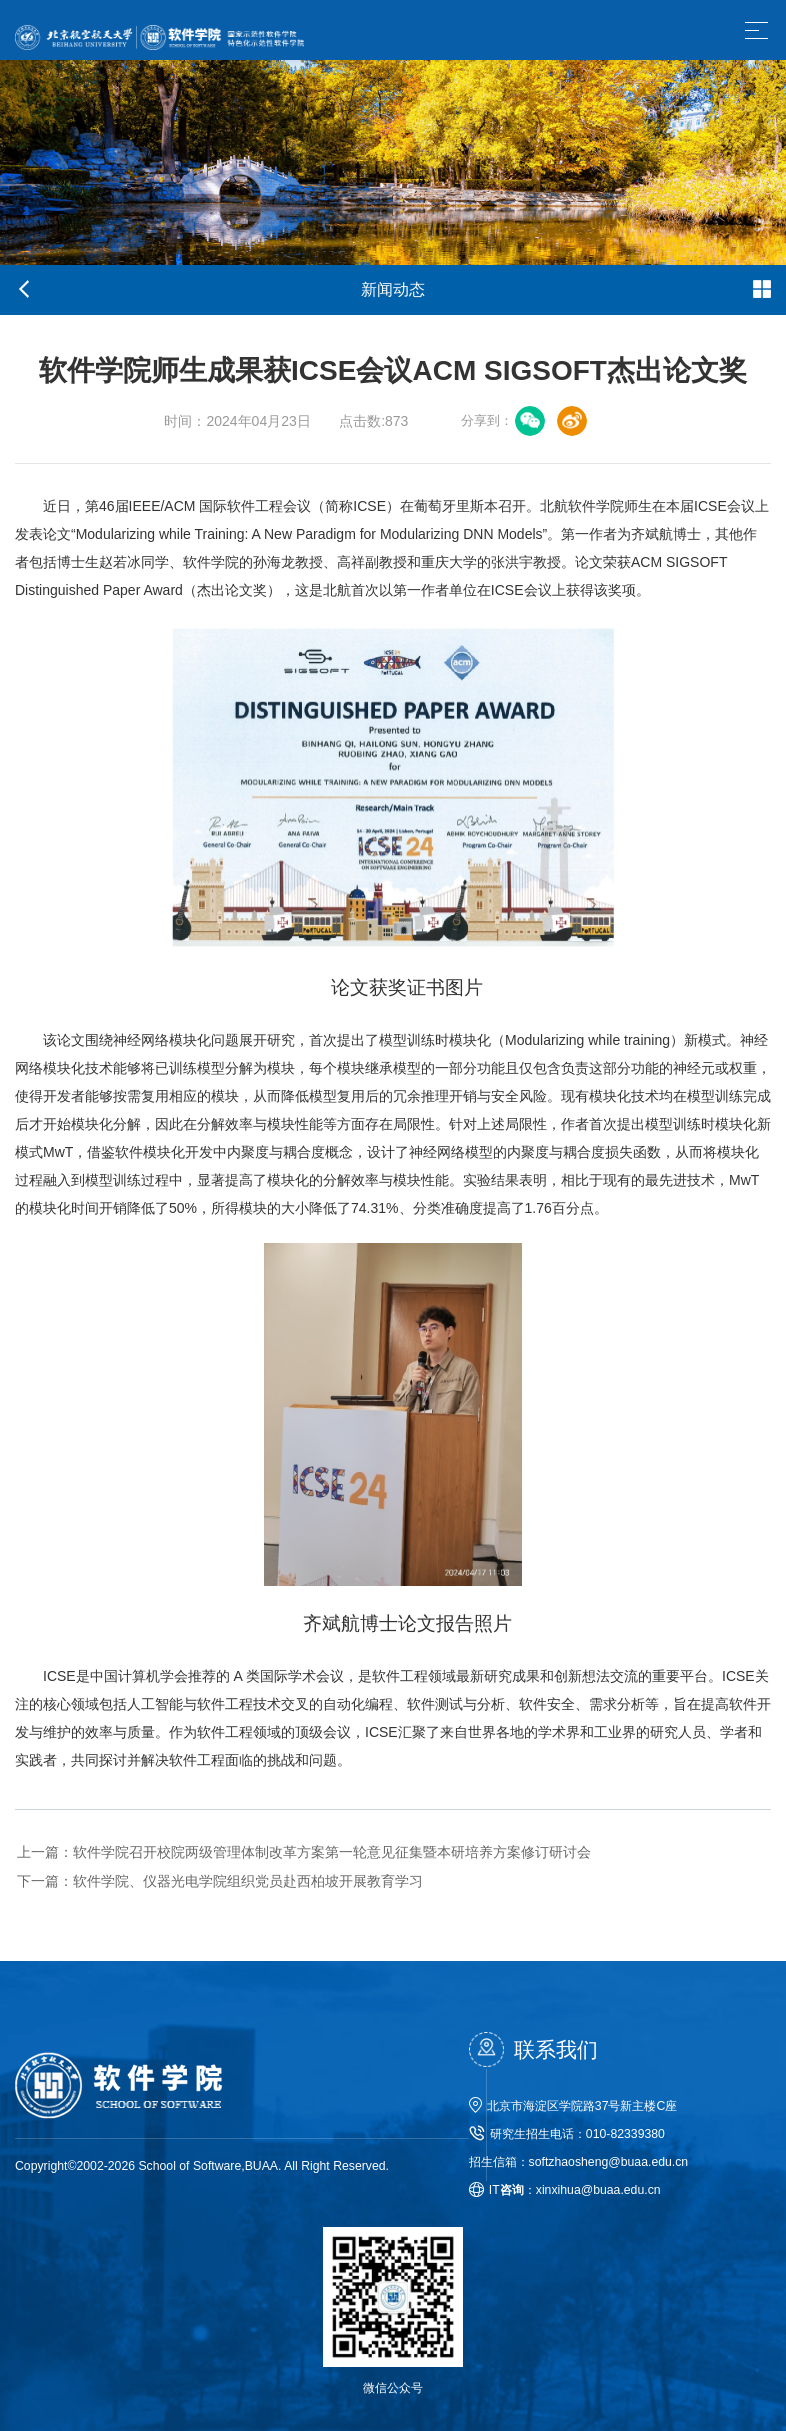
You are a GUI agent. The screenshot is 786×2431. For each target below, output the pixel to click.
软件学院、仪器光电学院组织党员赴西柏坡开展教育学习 (218, 1882)
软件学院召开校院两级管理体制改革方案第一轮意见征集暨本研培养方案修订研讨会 (302, 1852)
